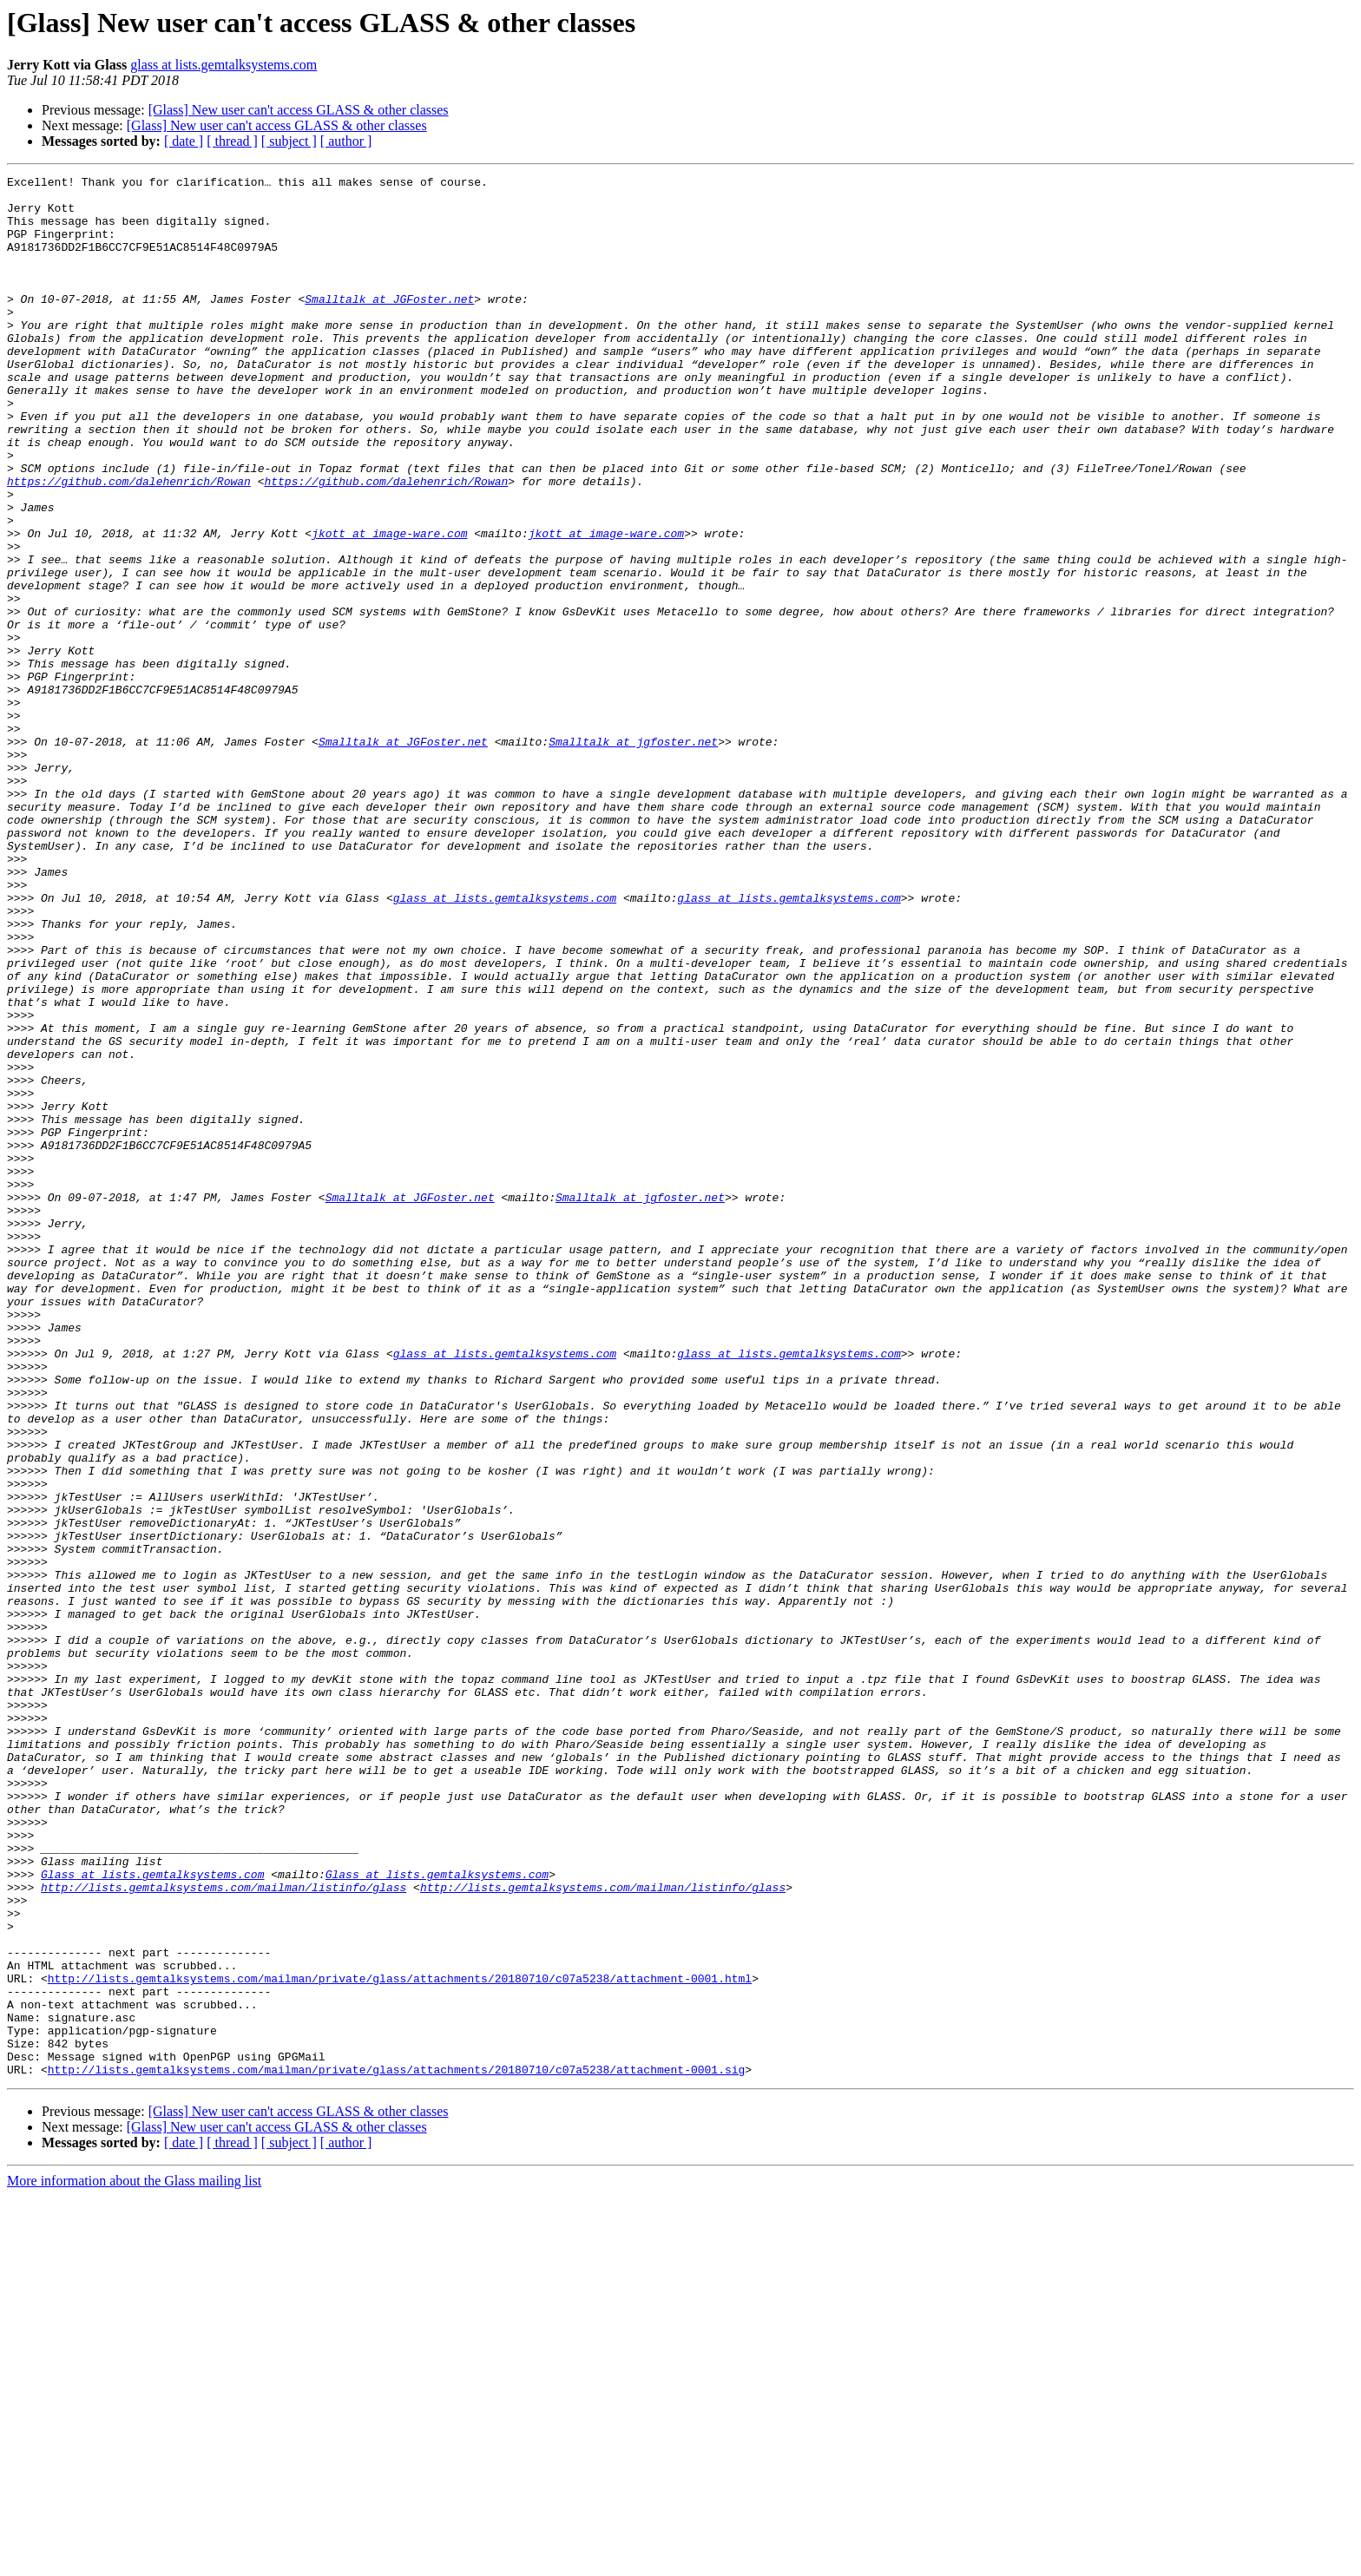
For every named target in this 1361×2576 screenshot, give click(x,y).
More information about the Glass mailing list (134, 2560)
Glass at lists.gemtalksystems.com (152, 2215)
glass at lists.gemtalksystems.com (223, 64)
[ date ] (183, 141)
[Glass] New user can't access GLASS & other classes (298, 109)
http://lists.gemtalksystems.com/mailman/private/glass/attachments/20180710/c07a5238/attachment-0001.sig (396, 2449)
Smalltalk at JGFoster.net (389, 324)
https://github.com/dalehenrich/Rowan (129, 543)
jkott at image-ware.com (389, 606)
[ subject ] (289, 141)
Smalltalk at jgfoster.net (633, 856)
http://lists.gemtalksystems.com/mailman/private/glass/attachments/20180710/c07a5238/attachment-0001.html (400, 2340)
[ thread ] (232, 141)
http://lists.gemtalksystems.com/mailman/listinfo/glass (223, 2230)
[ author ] (346, 141)
